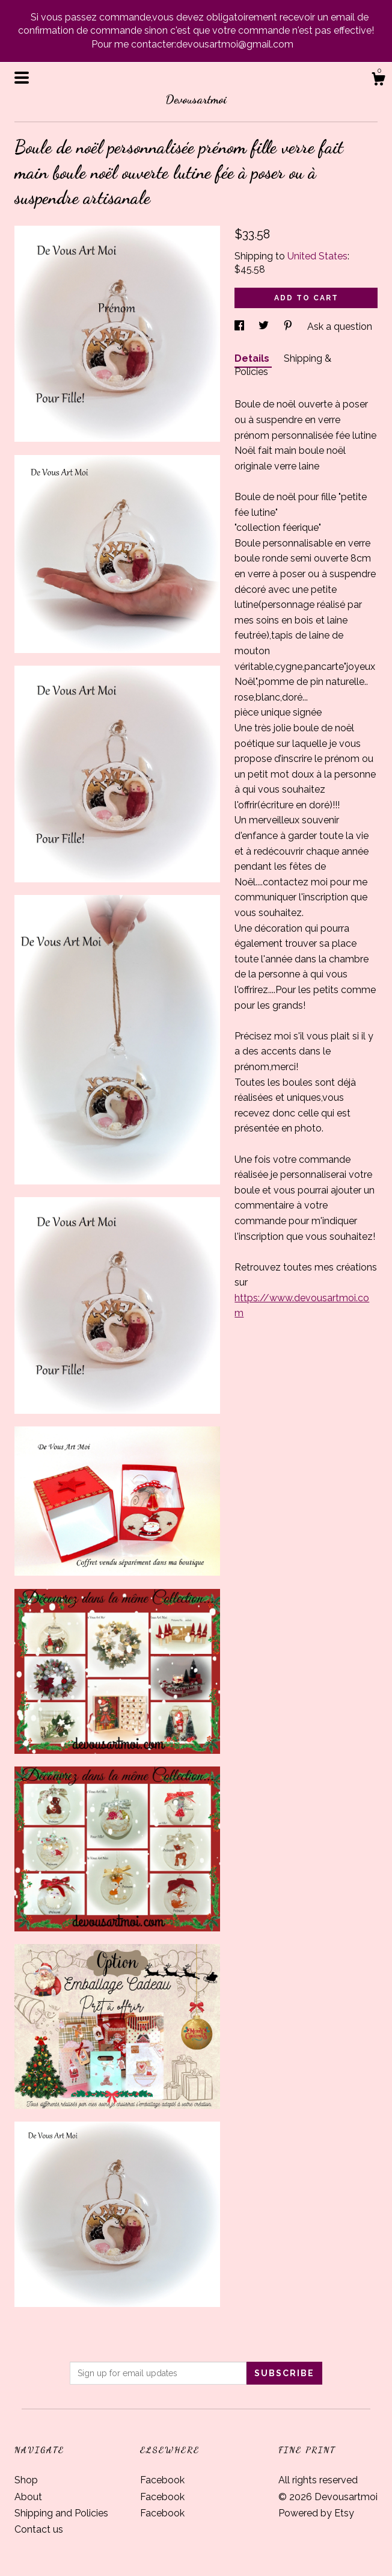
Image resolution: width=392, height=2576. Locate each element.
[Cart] (378, 81)
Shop (26, 2480)
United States (317, 256)
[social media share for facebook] (240, 326)
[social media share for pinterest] (289, 326)
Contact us (38, 2529)
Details (253, 358)
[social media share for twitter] (265, 326)
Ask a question (339, 326)
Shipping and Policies (61, 2513)
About (28, 2497)
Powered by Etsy (316, 2513)
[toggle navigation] (21, 78)
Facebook (162, 2480)
